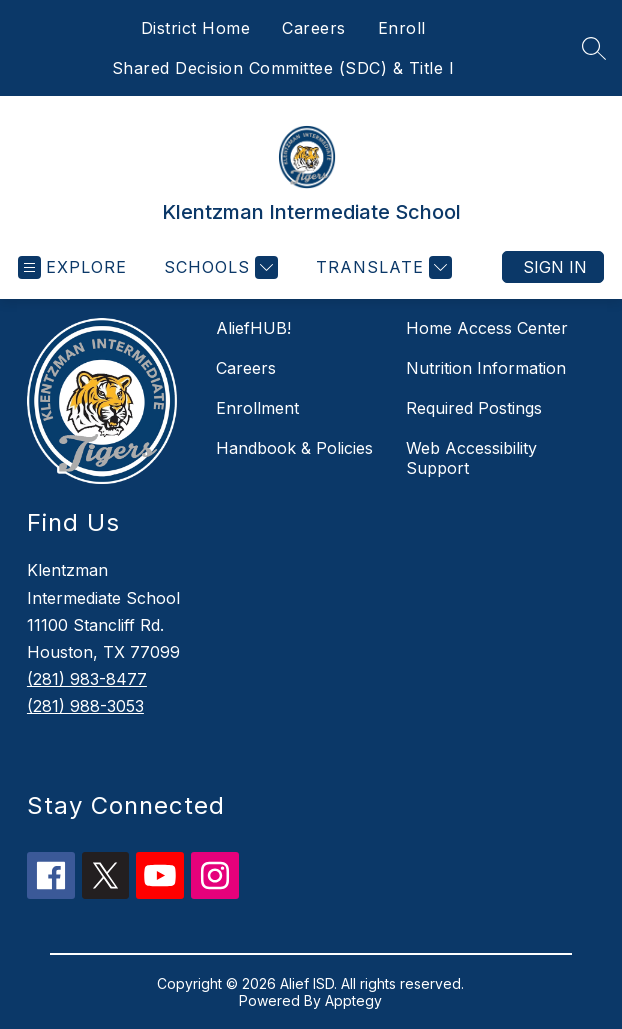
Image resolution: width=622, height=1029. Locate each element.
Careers (314, 28)
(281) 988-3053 (85, 706)
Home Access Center (487, 328)
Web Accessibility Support (471, 458)
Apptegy (353, 1000)
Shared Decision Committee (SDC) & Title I (283, 68)
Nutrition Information (486, 368)
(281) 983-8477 (87, 679)
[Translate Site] (381, 267)
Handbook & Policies (294, 448)
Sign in (555, 267)
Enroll (402, 28)
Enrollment (257, 408)
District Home (196, 28)
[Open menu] (72, 267)
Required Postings (474, 408)
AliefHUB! (253, 328)
